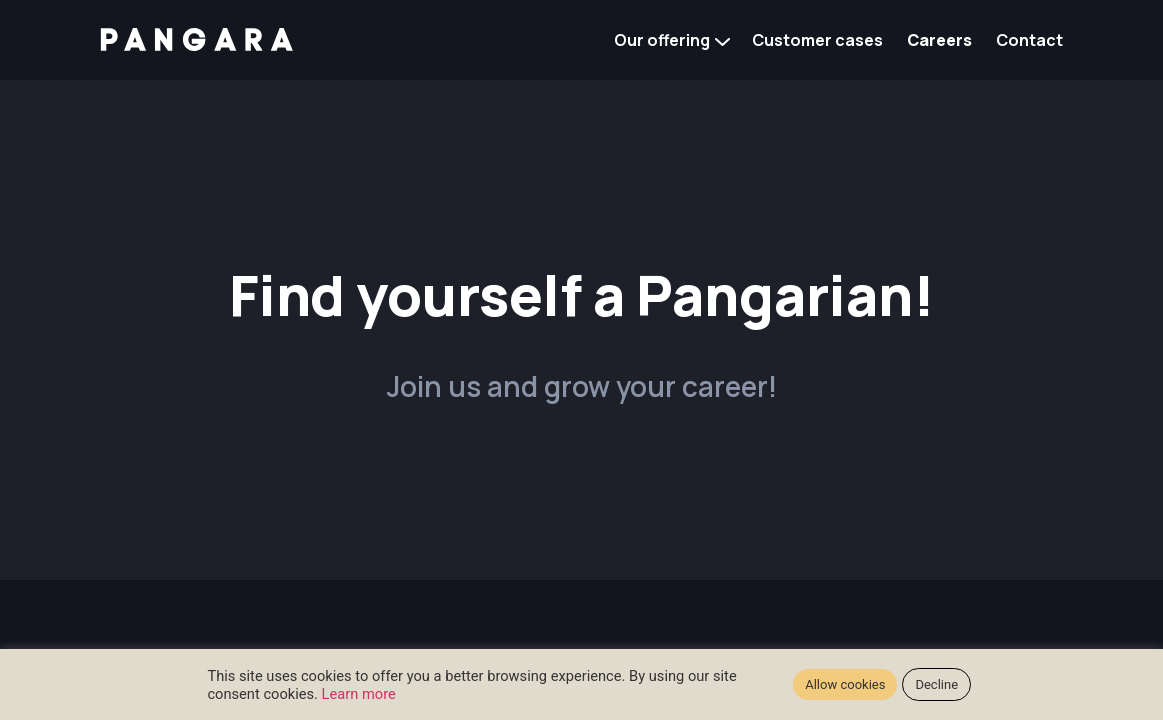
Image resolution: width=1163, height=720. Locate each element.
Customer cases (817, 40)
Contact (1029, 40)
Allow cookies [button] (845, 684)
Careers (939, 40)
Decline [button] (936, 684)
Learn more (359, 694)
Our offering (662, 40)
